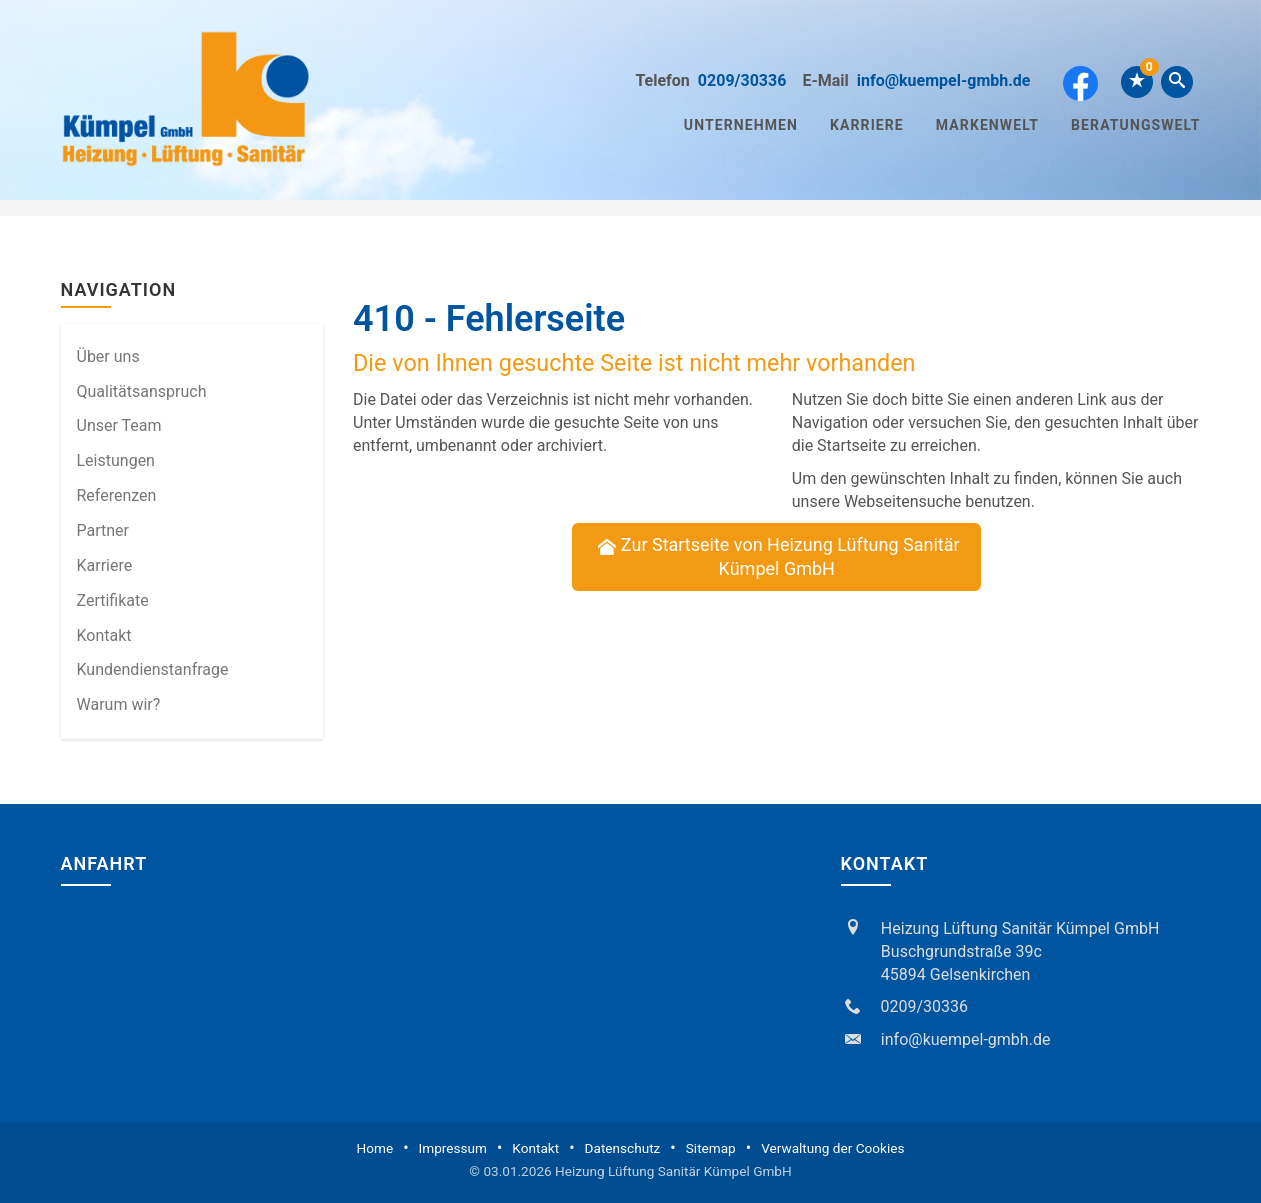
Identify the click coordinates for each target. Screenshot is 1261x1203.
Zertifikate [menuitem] (113, 600)
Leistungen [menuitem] (116, 460)
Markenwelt (987, 125)
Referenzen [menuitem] (117, 495)
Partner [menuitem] (103, 530)
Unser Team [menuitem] (119, 425)
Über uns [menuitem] (108, 356)
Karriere (867, 125)
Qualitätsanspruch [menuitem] (142, 391)
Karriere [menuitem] (105, 565)
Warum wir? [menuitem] (119, 704)
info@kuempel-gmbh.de (944, 80)
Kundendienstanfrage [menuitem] (153, 669)
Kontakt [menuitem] (104, 635)
